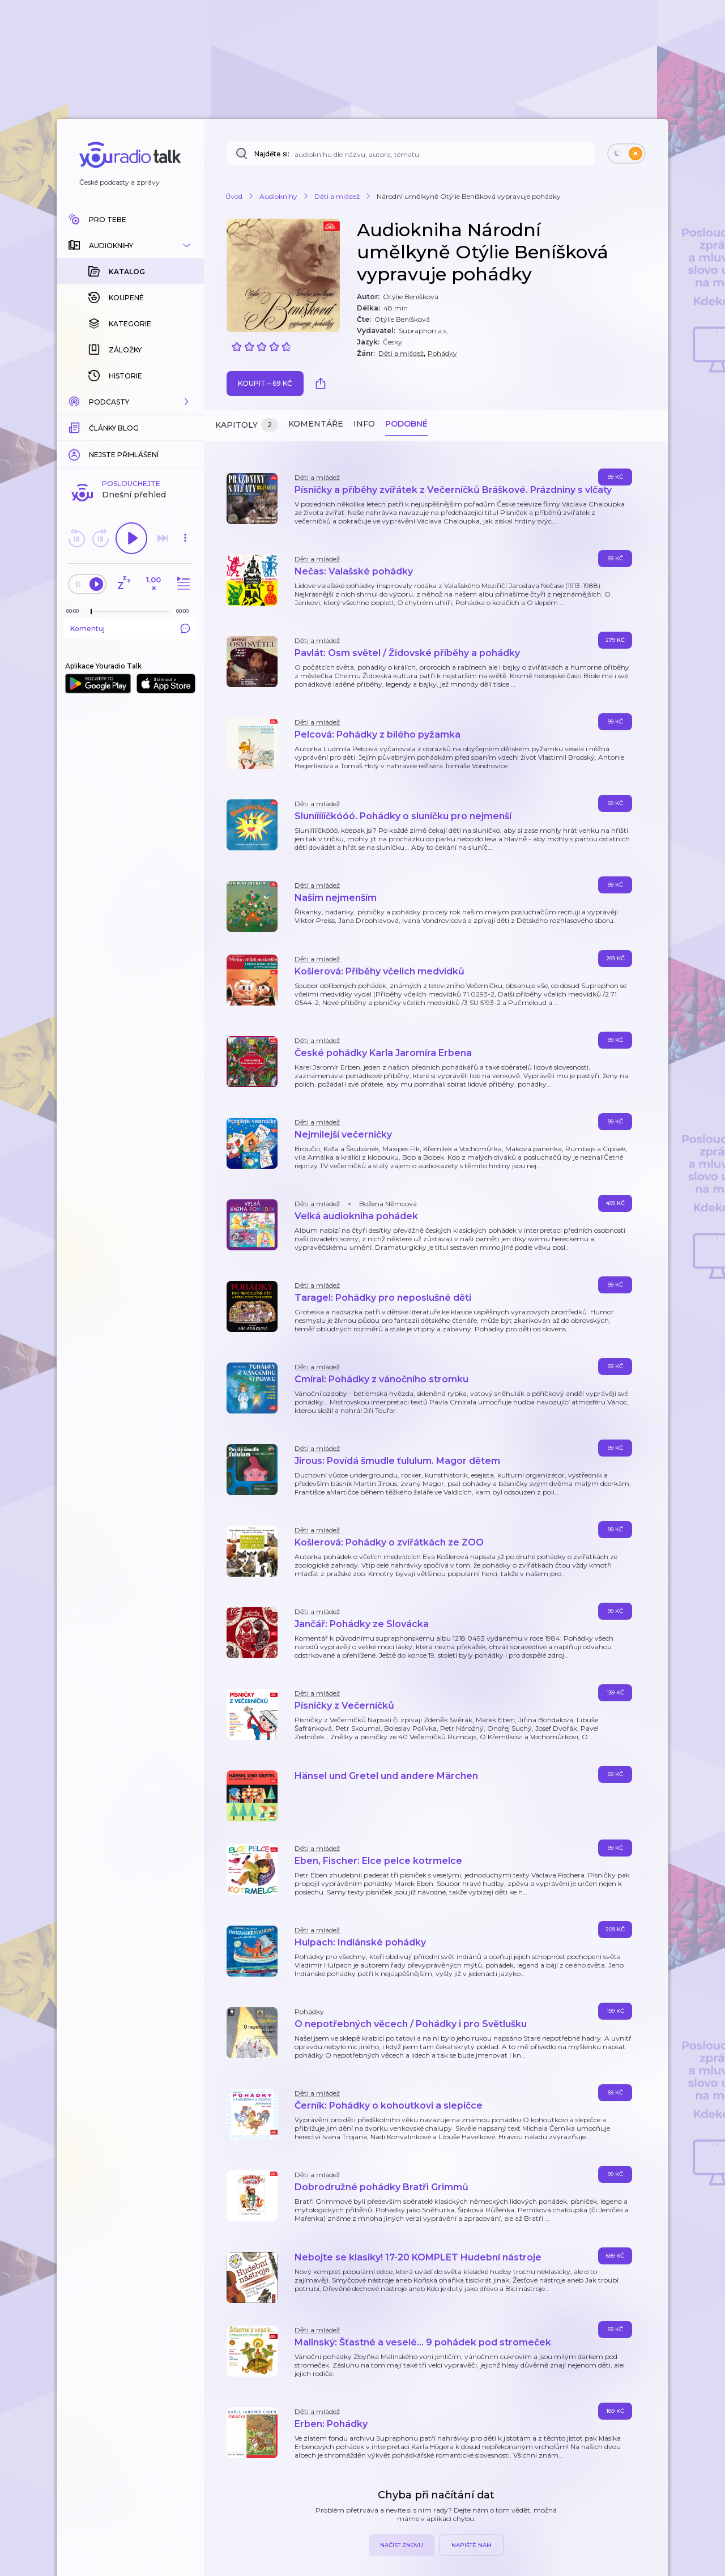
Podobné (406, 424)
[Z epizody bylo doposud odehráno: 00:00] (75, 481)
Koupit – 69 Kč (265, 383)
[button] (130, 245)
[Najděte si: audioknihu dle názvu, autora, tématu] (411, 153)
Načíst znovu (401, 2545)
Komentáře (315, 424)
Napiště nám (471, 2545)
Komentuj (130, 498)
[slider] (91, 481)
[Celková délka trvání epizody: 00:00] (185, 481)
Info (364, 424)
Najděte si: (271, 154)
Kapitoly (246, 425)
